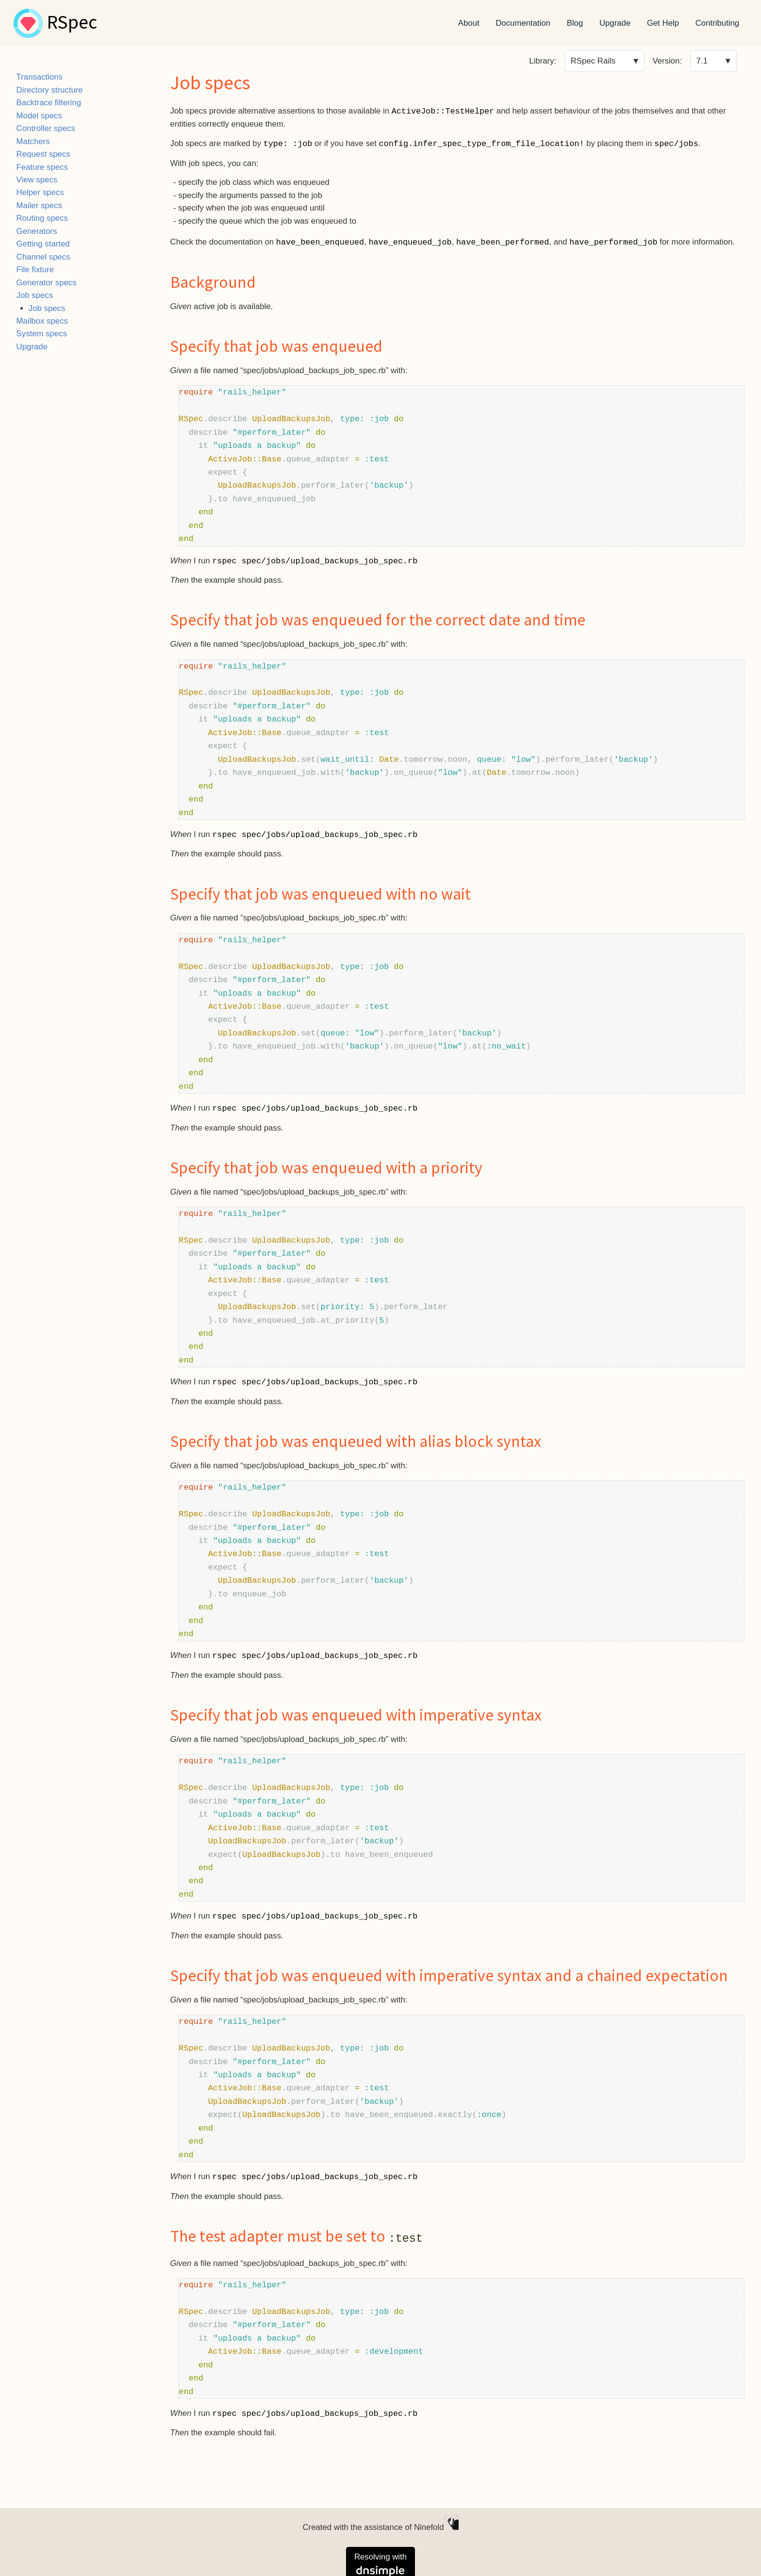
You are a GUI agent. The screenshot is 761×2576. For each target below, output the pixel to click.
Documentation (523, 23)
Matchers (33, 141)
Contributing (717, 23)
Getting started (43, 243)
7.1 (702, 61)
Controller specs (46, 128)
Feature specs (42, 167)
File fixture (35, 269)
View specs (37, 179)
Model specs (39, 115)
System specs (42, 333)
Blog (575, 23)
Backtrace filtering (49, 102)
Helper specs (40, 192)
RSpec (72, 23)
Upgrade (614, 23)
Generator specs (47, 282)
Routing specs (42, 218)
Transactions (40, 77)
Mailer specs (39, 205)
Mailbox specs (42, 321)
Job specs (35, 295)
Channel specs (43, 257)
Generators (37, 231)
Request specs (43, 154)
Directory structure (50, 90)
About (469, 23)
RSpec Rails (593, 61)
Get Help (663, 23)
